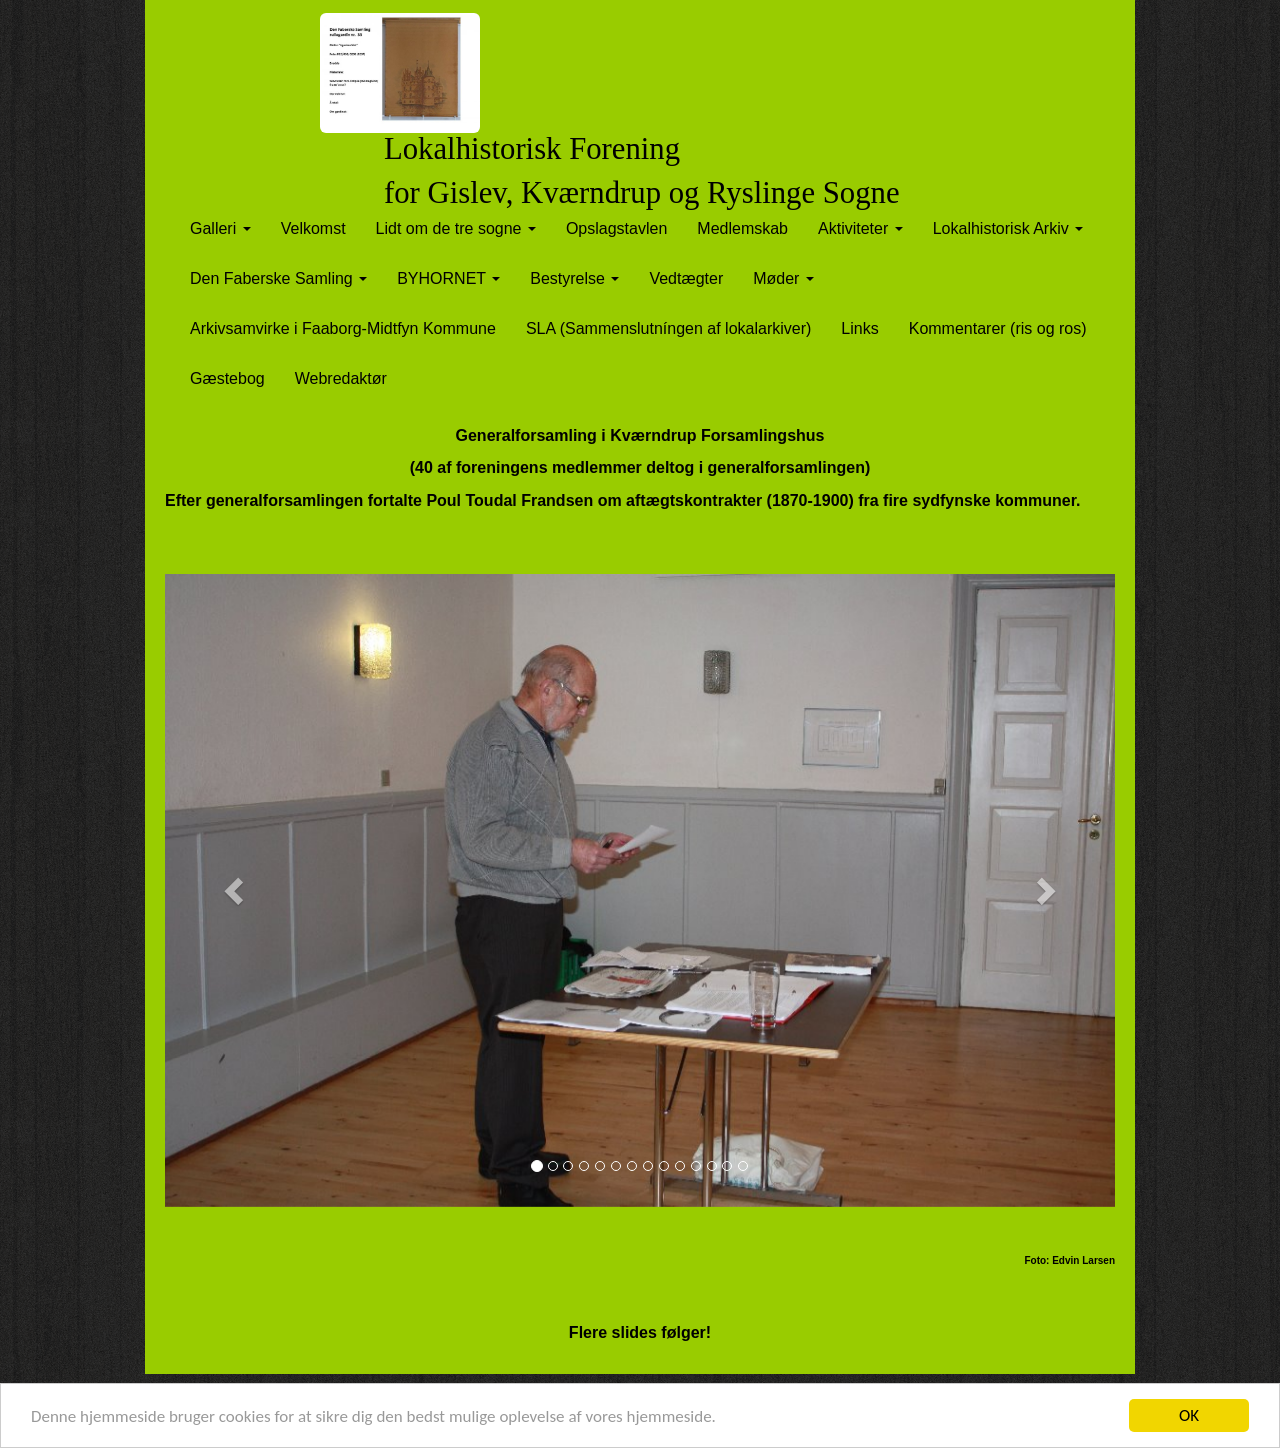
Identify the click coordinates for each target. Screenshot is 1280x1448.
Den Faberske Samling (278, 278)
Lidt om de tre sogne (456, 228)
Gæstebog (227, 378)
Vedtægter (686, 278)
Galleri (220, 228)
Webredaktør (341, 378)
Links (859, 328)
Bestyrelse (574, 278)
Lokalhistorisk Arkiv (1008, 228)
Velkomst (313, 228)
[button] (236, 890)
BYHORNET (448, 278)
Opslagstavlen (616, 228)
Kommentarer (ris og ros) (998, 328)
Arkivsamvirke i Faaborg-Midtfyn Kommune (343, 328)
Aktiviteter (860, 228)
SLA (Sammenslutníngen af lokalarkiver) (668, 328)
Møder (783, 278)
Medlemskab (742, 228)
